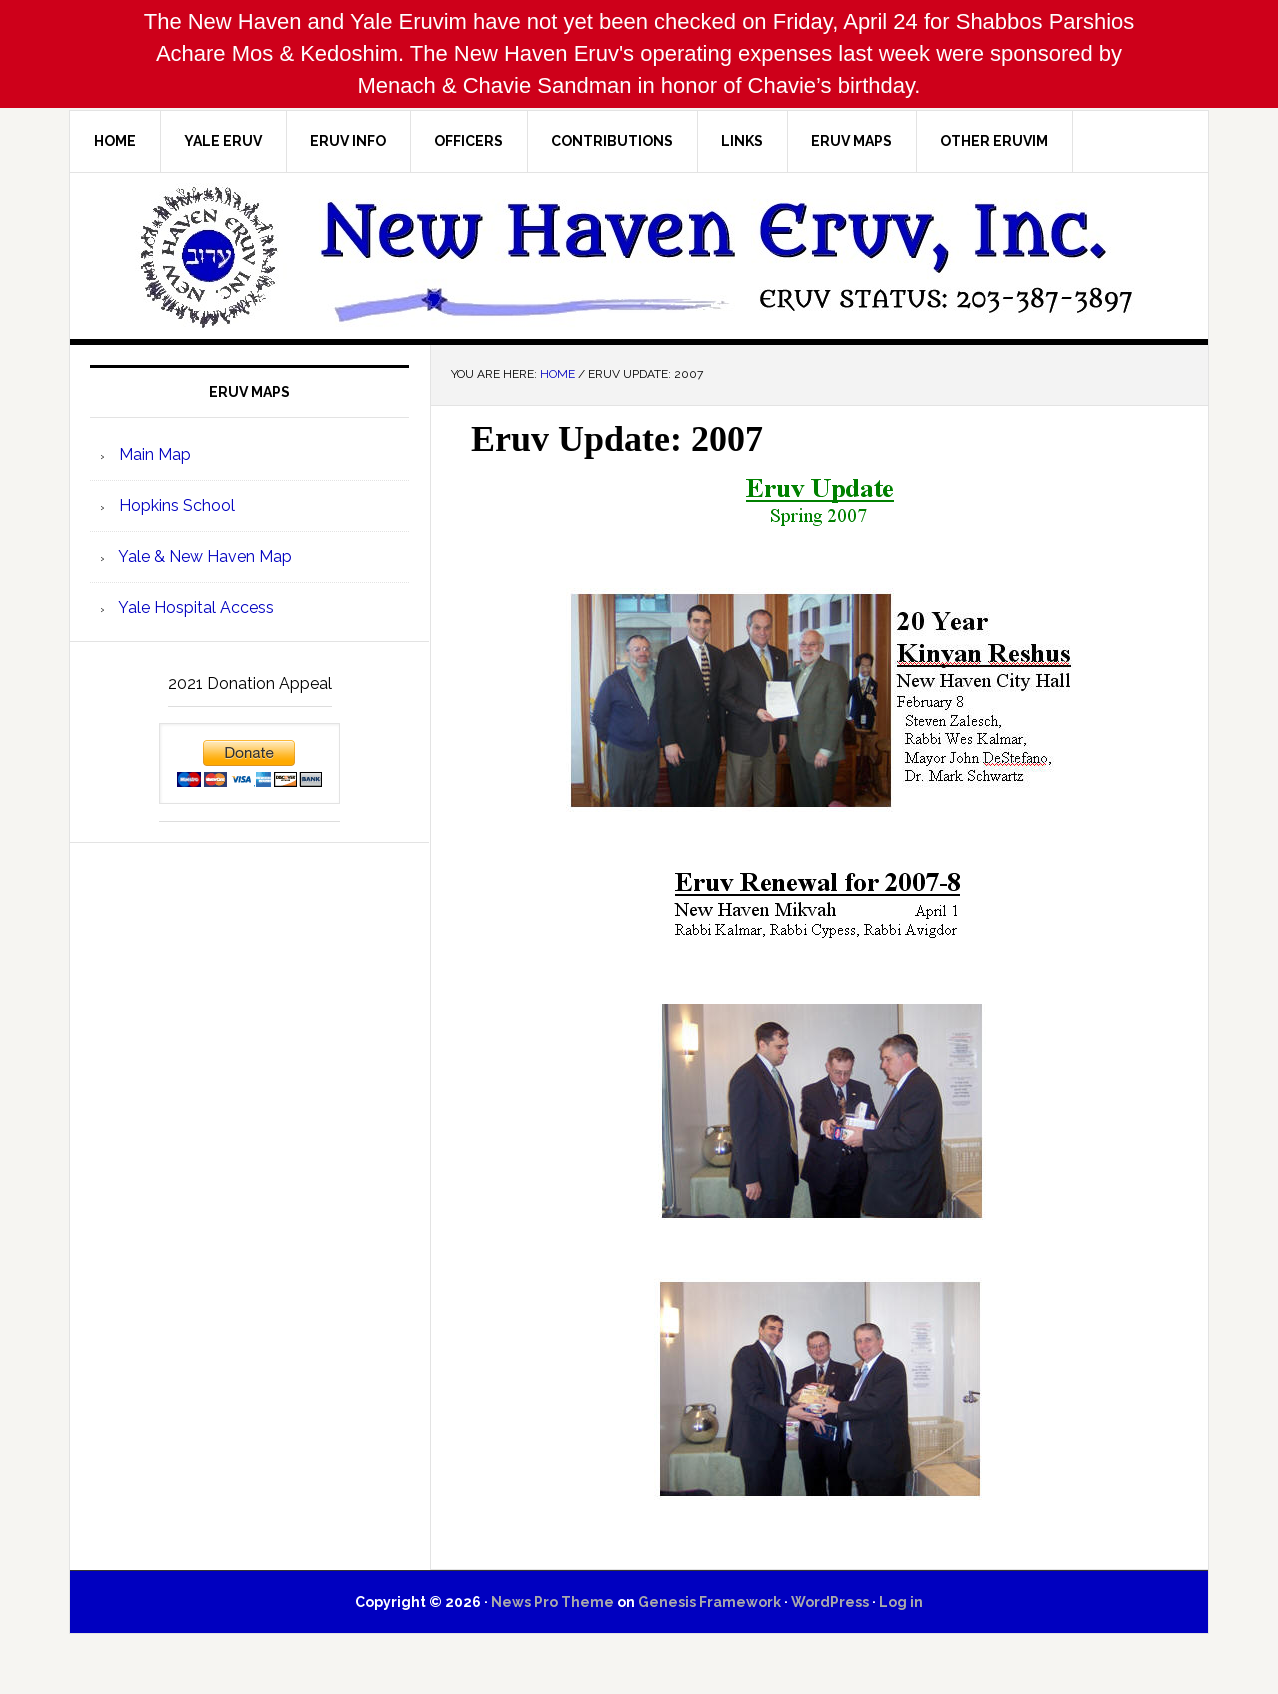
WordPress (830, 1602)
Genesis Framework (709, 1602)
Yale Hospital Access (194, 607)
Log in (901, 1602)
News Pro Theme (552, 1602)
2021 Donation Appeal (250, 683)
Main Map (153, 454)
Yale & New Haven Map (203, 556)
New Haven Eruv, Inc (639, 255)
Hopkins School (175, 505)
